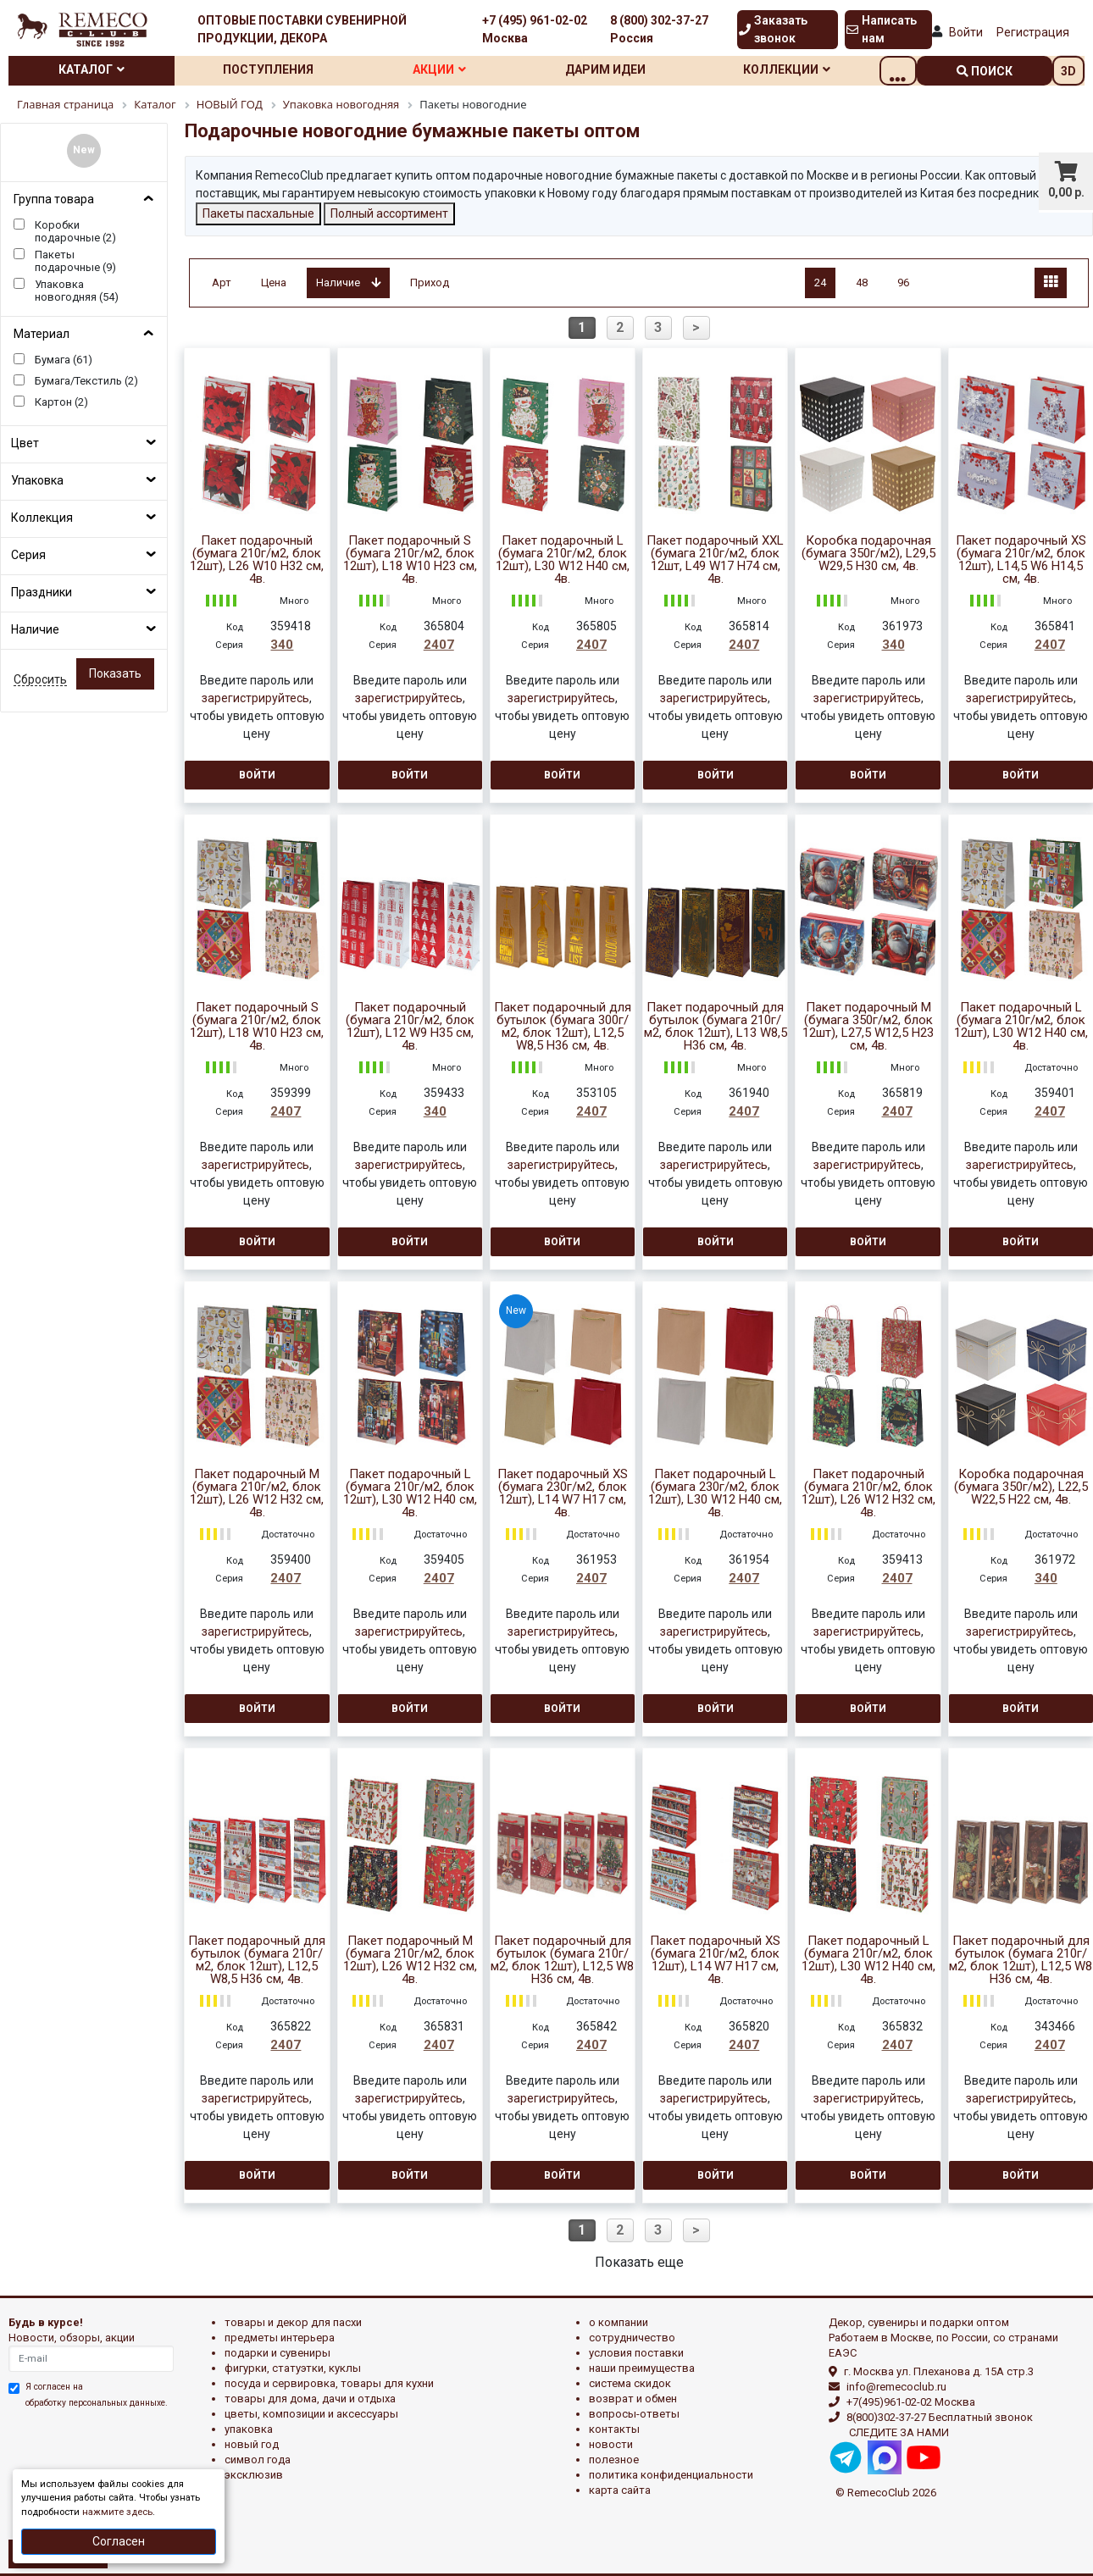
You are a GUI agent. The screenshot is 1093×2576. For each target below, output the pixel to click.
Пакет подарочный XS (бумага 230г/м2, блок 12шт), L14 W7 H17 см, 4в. (562, 1493)
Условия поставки (636, 2352)
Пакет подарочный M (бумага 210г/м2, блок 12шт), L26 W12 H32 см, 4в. (410, 1960)
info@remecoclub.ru (896, 2386)
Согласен (118, 2541)
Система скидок (630, 2383)
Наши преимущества (642, 2368)
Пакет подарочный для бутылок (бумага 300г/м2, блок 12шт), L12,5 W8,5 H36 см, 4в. (562, 1026)
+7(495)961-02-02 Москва (910, 2402)
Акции (458, 69)
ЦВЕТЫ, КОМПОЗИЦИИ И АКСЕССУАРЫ (311, 2413)
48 (862, 282)
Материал (41, 334)
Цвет (25, 443)
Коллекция (42, 517)
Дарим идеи (632, 69)
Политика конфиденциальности (671, 2474)
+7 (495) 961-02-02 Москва (534, 29)
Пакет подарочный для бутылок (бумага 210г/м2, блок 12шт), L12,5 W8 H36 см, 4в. (562, 1960)
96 (903, 282)
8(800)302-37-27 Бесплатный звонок (939, 2417)
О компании (618, 2322)
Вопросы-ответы (634, 2413)
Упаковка (37, 480)
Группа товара (54, 199)
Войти (966, 32)
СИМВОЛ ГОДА (258, 2459)
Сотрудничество (632, 2337)
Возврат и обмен (633, 2398)
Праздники (41, 592)
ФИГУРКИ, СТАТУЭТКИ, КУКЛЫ (293, 2368)
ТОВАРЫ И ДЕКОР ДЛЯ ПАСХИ (293, 2322)
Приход (429, 282)
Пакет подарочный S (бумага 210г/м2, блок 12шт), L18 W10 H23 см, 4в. (410, 560)
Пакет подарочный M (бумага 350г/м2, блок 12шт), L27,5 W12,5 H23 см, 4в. (868, 1026)
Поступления (279, 69)
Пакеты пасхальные (258, 213)
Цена (273, 282)
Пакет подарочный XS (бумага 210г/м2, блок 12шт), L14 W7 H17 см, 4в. (715, 1960)
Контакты (614, 2429)
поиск (985, 71)
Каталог (95, 69)
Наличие (35, 629)
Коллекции (821, 69)
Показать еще (639, 2262)
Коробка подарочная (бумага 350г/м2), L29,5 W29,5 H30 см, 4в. (868, 554)
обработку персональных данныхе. (96, 2402)
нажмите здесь (117, 2512)
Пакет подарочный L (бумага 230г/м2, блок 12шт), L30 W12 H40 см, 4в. (715, 1493)
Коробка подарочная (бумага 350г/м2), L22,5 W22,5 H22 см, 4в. (1021, 1487)
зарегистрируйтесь (255, 698)
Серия (28, 555)
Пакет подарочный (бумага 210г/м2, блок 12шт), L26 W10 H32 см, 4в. (257, 560)
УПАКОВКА (249, 2429)
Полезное (614, 2459)
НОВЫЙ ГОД (252, 2444)
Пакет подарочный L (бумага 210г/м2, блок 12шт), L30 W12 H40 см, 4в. (563, 560)
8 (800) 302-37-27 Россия (659, 29)
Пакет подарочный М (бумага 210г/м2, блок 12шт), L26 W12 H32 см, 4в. (257, 1493)
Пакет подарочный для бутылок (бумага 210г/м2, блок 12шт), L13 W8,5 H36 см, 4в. (715, 1026)
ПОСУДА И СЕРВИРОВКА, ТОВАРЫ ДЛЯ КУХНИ (329, 2383)
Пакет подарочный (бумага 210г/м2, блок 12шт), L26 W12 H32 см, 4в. (868, 1493)
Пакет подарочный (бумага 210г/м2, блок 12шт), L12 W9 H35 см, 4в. (410, 1026)
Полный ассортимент (389, 213)
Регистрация (1032, 32)
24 (820, 282)
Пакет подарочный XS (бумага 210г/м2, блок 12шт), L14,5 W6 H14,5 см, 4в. (1021, 560)
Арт (221, 282)
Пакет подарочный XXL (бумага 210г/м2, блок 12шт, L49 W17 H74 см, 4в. (715, 560)
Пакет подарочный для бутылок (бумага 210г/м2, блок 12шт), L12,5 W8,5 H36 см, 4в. (256, 1960)
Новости (611, 2444)
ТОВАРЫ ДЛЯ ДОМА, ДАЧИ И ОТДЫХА (310, 2398)
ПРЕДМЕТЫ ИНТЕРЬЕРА (280, 2337)
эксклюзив (254, 2474)
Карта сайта (620, 2490)
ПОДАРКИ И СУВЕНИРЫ (277, 2352)
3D (1068, 71)
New (84, 150)
